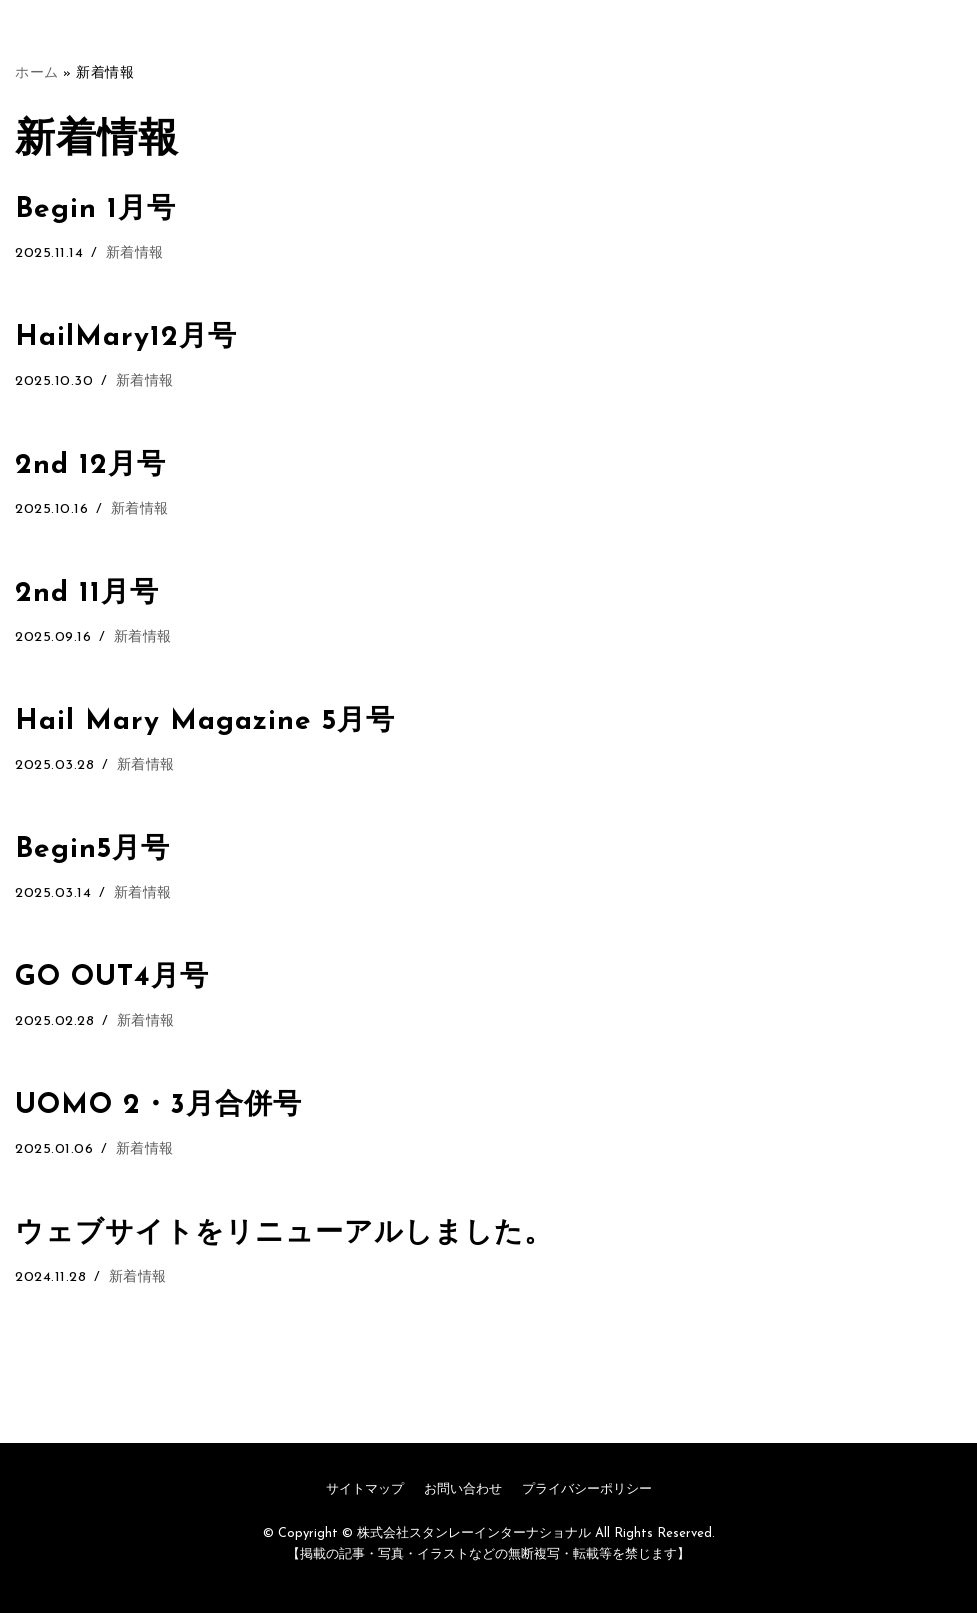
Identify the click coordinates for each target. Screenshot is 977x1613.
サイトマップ (365, 1489)
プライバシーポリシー (587, 1489)
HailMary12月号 (126, 338)
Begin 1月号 (95, 210)
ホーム (37, 73)
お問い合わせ (463, 1489)
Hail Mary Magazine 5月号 (205, 722)
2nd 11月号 (87, 594)
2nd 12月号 (90, 466)
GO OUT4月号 (112, 978)
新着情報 (135, 253)
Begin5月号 (92, 850)
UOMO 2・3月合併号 (158, 1106)
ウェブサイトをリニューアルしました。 (284, 1234)
